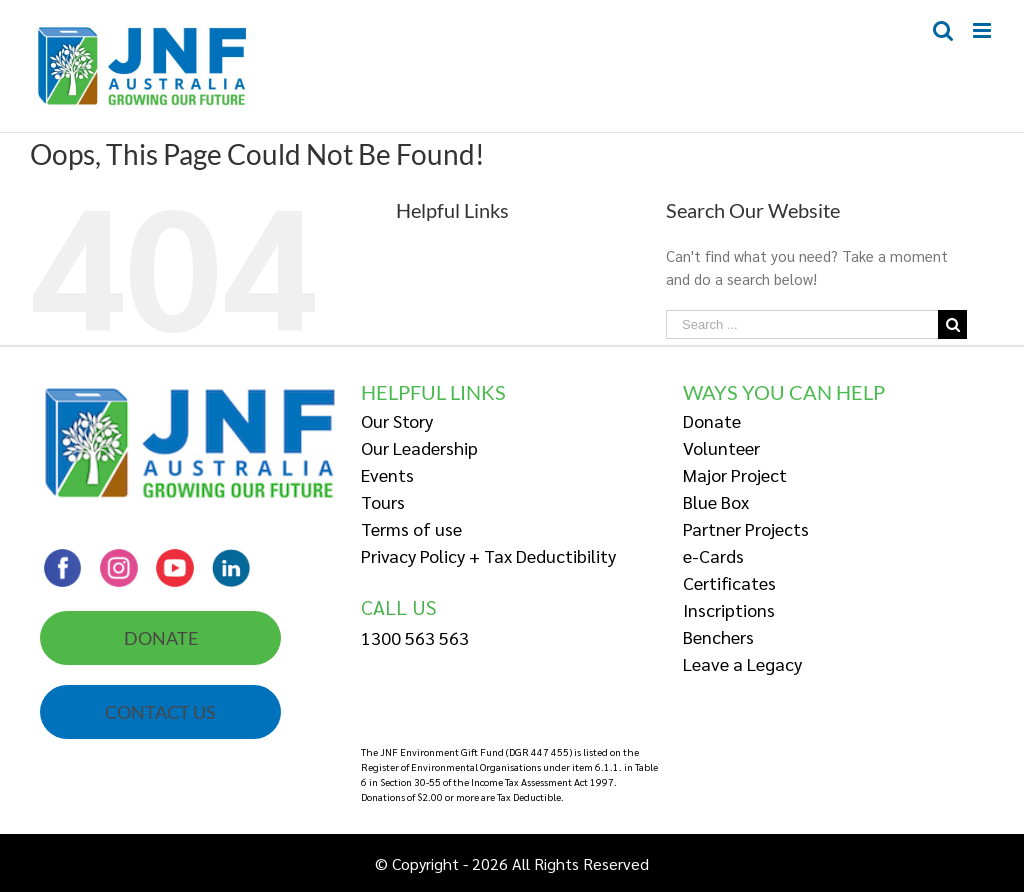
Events (387, 474)
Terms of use (411, 528)
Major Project (735, 474)
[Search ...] (802, 324)
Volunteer (721, 447)
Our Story (397, 420)
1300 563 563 (415, 637)
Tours (383, 501)
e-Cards (713, 555)
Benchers (718, 636)
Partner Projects (746, 528)
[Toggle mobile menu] (983, 30)
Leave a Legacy (742, 663)
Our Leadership (419, 447)
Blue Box (716, 501)
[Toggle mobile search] (943, 30)
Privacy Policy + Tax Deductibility (488, 555)
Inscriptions (729, 609)
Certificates (729, 582)
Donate (712, 420)
